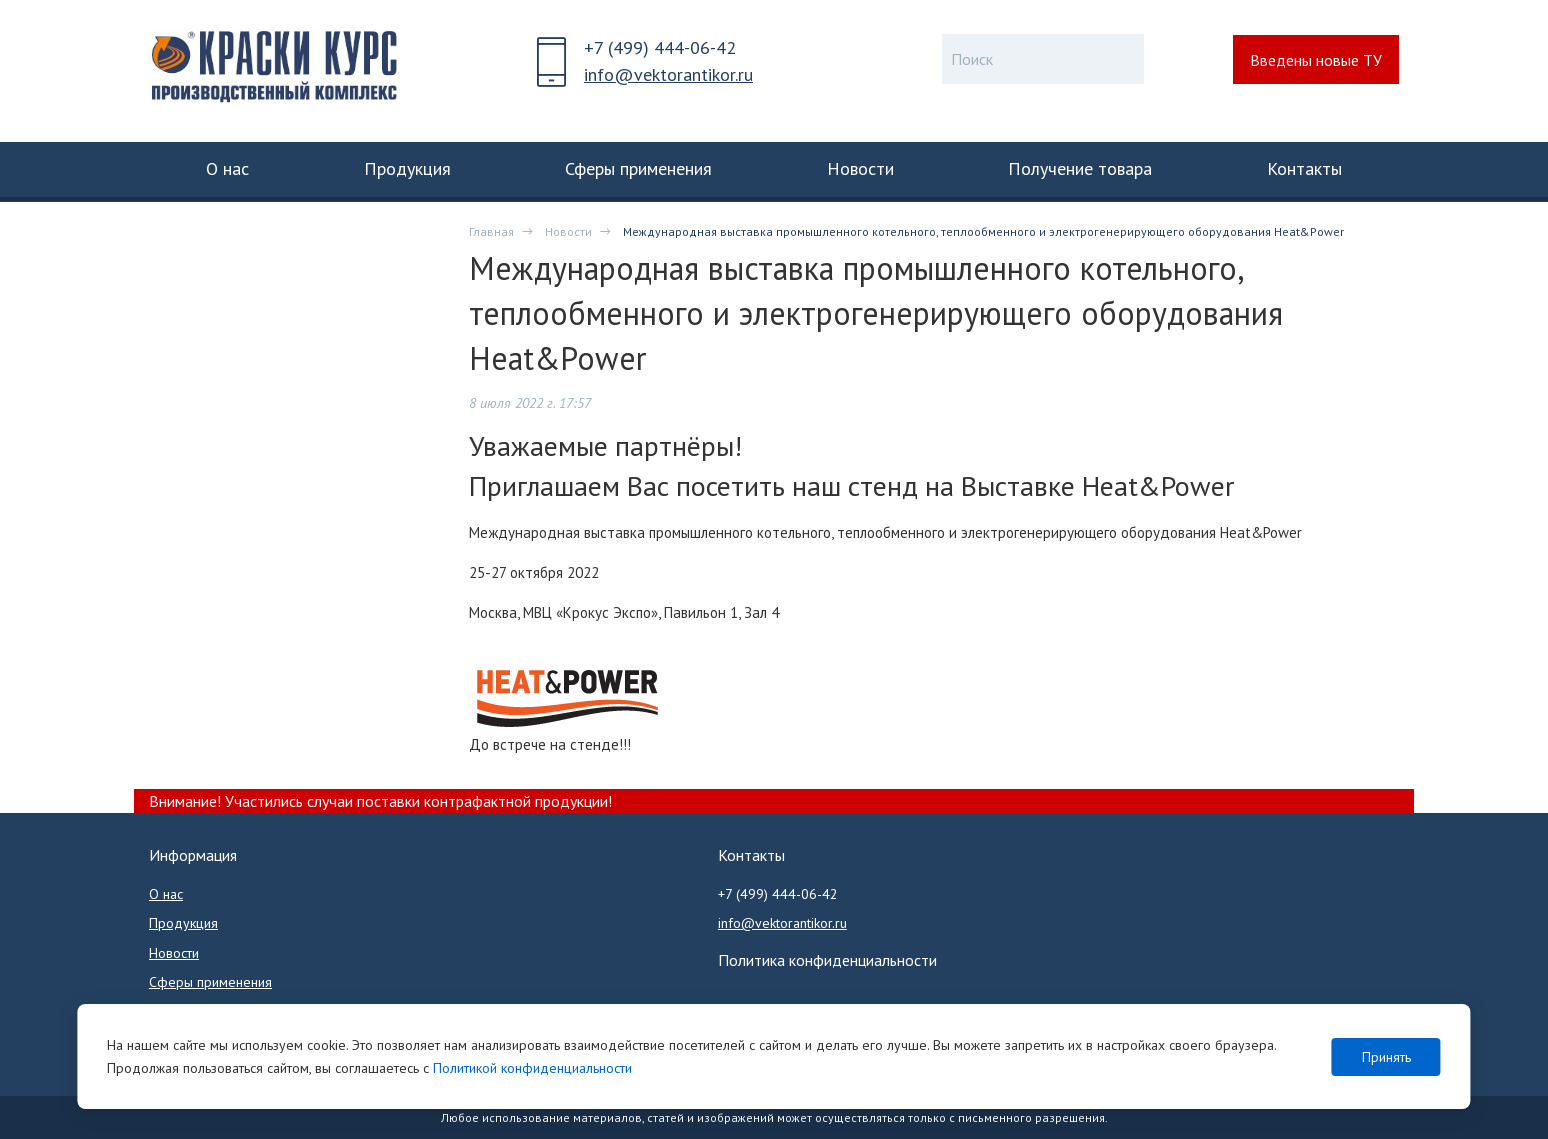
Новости (568, 231)
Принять (1386, 1057)
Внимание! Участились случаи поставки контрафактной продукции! (380, 801)
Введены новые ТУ (1316, 60)
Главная (491, 231)
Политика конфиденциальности (827, 960)
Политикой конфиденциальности (532, 1068)
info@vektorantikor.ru (668, 74)
